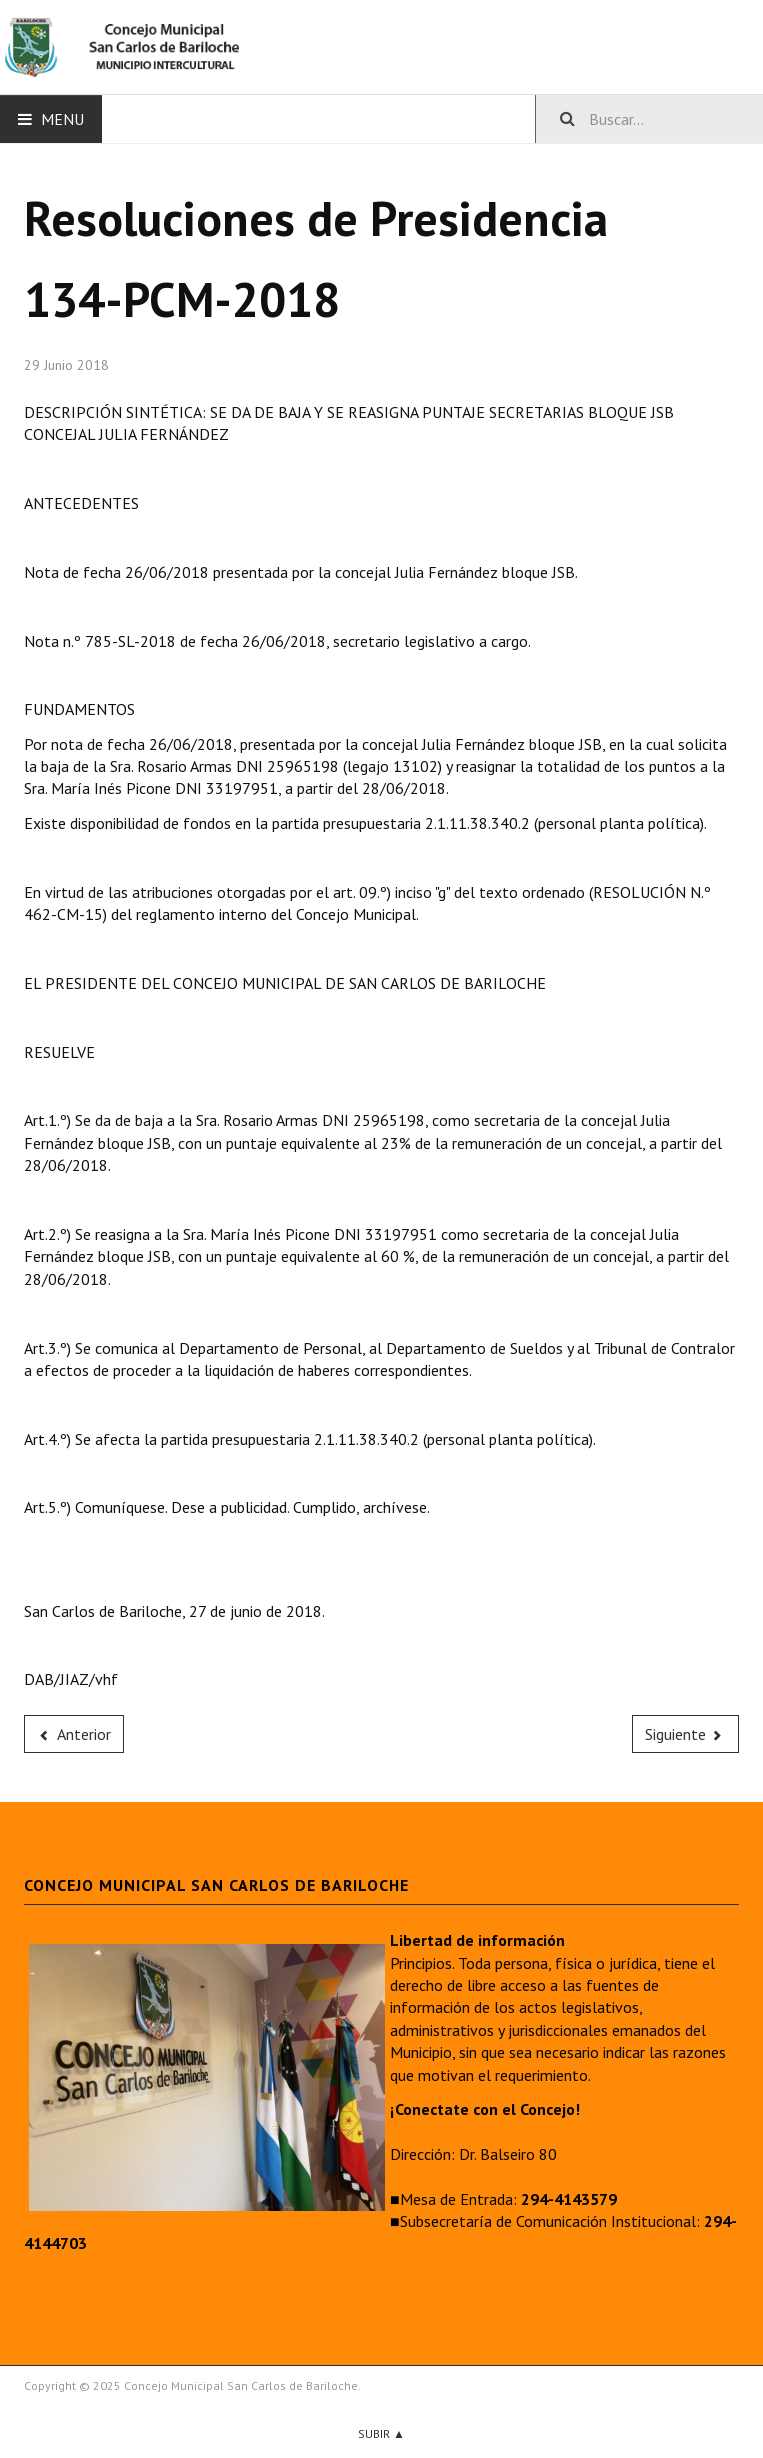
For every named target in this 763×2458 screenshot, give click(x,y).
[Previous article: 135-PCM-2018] (74, 1734)
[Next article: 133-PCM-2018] (686, 1734)
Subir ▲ (381, 2433)
